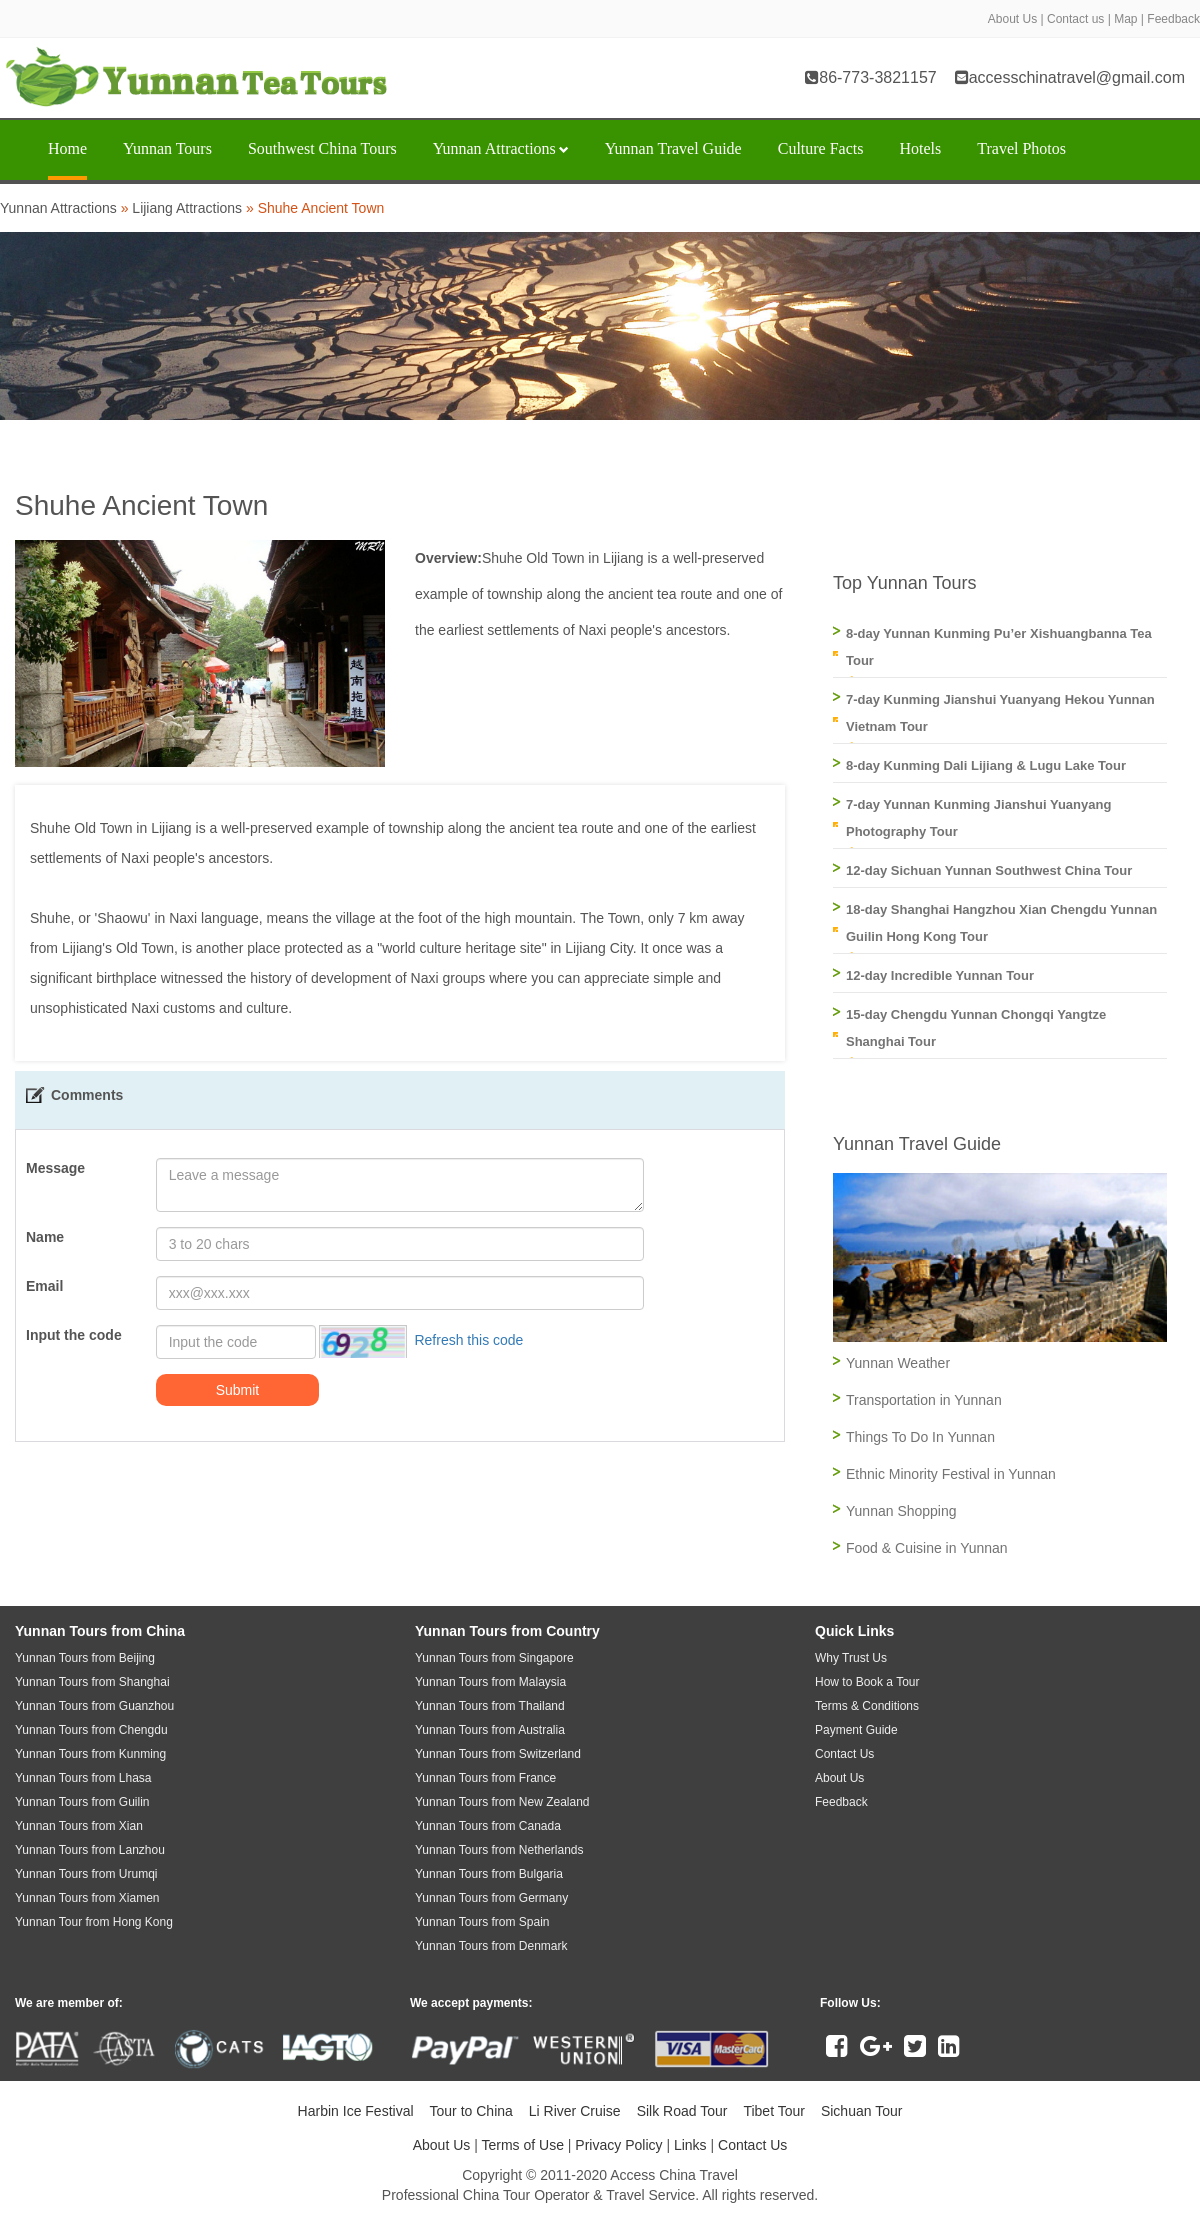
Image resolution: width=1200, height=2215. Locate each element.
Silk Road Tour (682, 2111)
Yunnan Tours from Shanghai (92, 1682)
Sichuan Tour (861, 2111)
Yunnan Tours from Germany (491, 1898)
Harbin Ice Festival (356, 2111)
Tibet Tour (773, 2111)
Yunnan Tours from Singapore (494, 1658)
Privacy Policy (618, 2145)
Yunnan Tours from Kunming (90, 1754)
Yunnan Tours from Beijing (85, 1658)
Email (44, 1286)
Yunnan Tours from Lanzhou (90, 1850)
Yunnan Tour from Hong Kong (94, 1922)
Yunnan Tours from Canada (488, 1826)
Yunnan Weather (898, 1363)
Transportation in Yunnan (924, 1400)
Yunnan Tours (167, 148)
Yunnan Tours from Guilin (82, 1802)
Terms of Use (522, 2145)
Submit (238, 1390)
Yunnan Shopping (901, 1511)
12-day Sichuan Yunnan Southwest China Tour (989, 870)
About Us (1012, 19)
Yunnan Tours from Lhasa (83, 1778)
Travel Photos (1021, 148)
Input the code (74, 1335)
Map (1125, 19)
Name (45, 1237)
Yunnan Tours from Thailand (490, 1706)
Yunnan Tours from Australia (490, 1730)
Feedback (1173, 19)
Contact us (1075, 19)
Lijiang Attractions (187, 208)
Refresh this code (468, 1340)
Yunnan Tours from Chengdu (91, 1730)
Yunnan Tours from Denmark (491, 1946)
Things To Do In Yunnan (920, 1437)
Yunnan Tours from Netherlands (499, 1850)
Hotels (920, 148)
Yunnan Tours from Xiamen (87, 1898)
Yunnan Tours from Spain (482, 1922)
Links (690, 2145)
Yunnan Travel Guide (673, 148)
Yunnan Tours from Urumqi (86, 1874)
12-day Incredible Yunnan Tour (940, 975)
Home (67, 148)
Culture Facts (821, 148)
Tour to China (471, 2111)
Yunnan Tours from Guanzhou (94, 1706)
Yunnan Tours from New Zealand (502, 1802)
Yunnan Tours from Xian (79, 1826)
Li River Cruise (575, 2111)
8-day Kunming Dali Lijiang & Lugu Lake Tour (986, 765)
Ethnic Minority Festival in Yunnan (951, 1474)
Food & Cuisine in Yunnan (927, 1548)
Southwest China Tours (322, 148)
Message (55, 1168)
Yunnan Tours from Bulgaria (489, 1874)
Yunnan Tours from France (485, 1778)
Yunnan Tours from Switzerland (498, 1754)
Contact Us (752, 2145)
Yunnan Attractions (501, 148)
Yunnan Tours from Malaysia (490, 1682)
